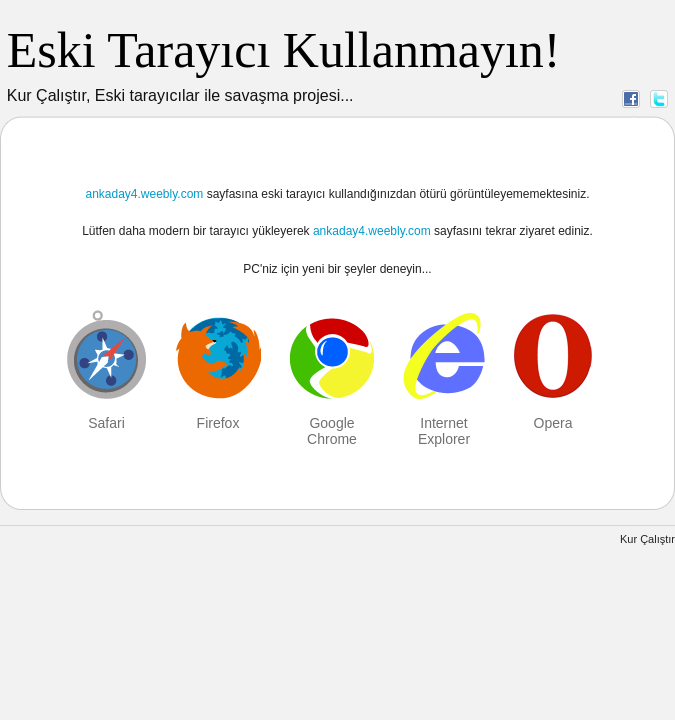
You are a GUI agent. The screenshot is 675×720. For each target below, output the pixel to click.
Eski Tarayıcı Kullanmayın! (284, 50)
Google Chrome (332, 431)
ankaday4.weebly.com (144, 194)
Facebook (631, 98)
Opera (553, 423)
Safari (106, 423)
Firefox (218, 423)
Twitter (659, 98)
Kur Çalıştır (647, 539)
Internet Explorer (444, 431)
